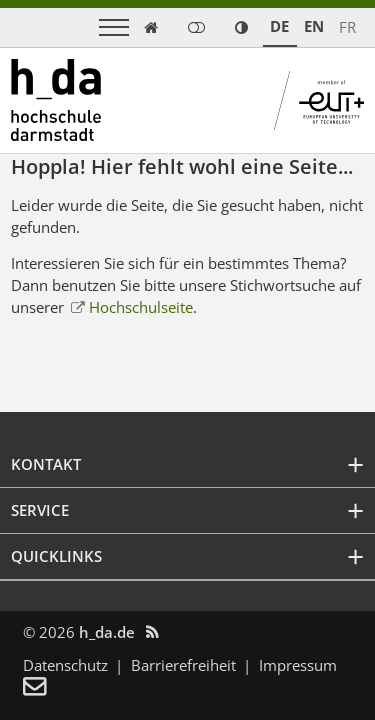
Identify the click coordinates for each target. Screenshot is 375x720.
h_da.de (107, 632)
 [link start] (151, 27)
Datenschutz (65, 665)
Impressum (298, 665)
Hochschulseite (141, 307)
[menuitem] (47, 688)
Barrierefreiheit (183, 665)
